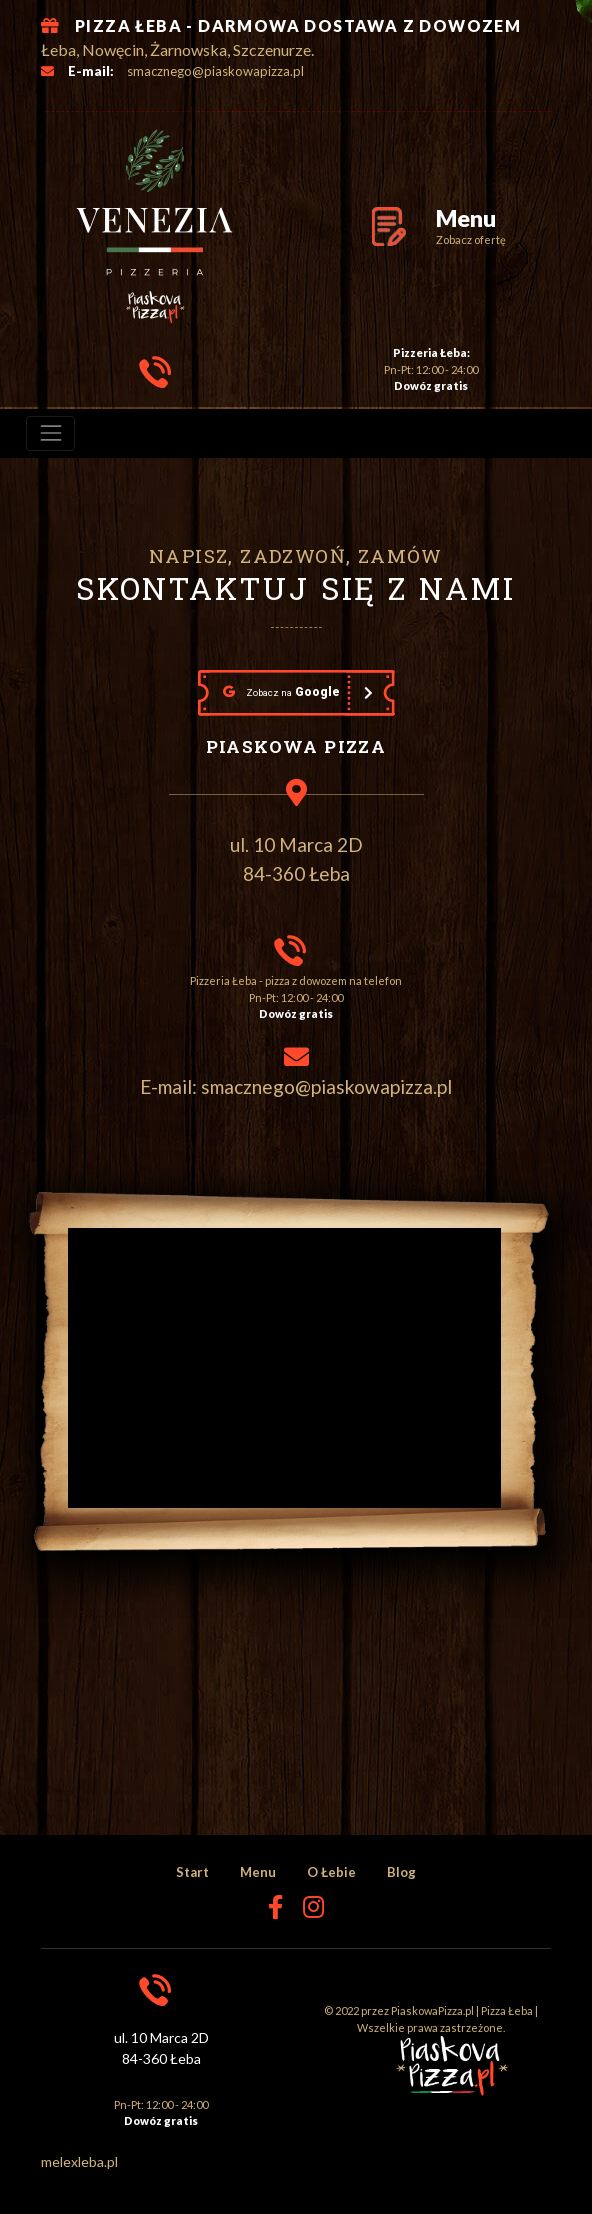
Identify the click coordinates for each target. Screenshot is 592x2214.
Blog (401, 1872)
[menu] (50, 433)
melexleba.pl (79, 2161)
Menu (258, 1872)
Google (281, 692)
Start (192, 1872)
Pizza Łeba (507, 2010)
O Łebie (331, 1872)
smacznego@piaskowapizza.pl (215, 71)
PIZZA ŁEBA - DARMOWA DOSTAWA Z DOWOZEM (298, 25)
